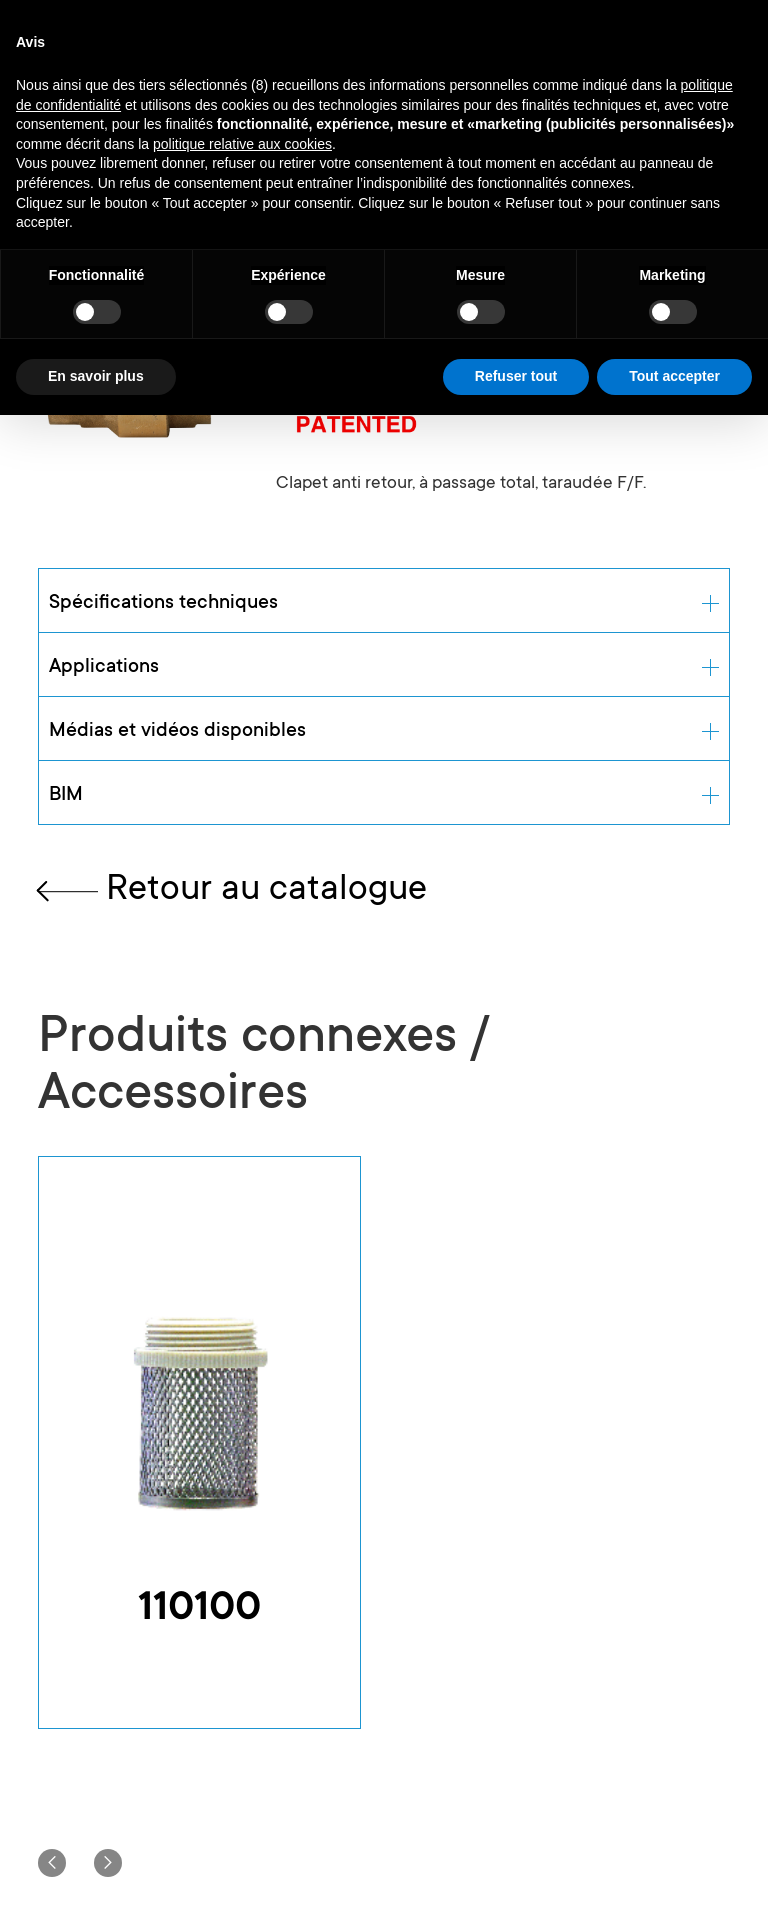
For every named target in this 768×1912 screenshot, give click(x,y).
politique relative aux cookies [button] (242, 144)
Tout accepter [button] (674, 376)
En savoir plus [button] (96, 376)
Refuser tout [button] (516, 376)
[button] (52, 1863)
